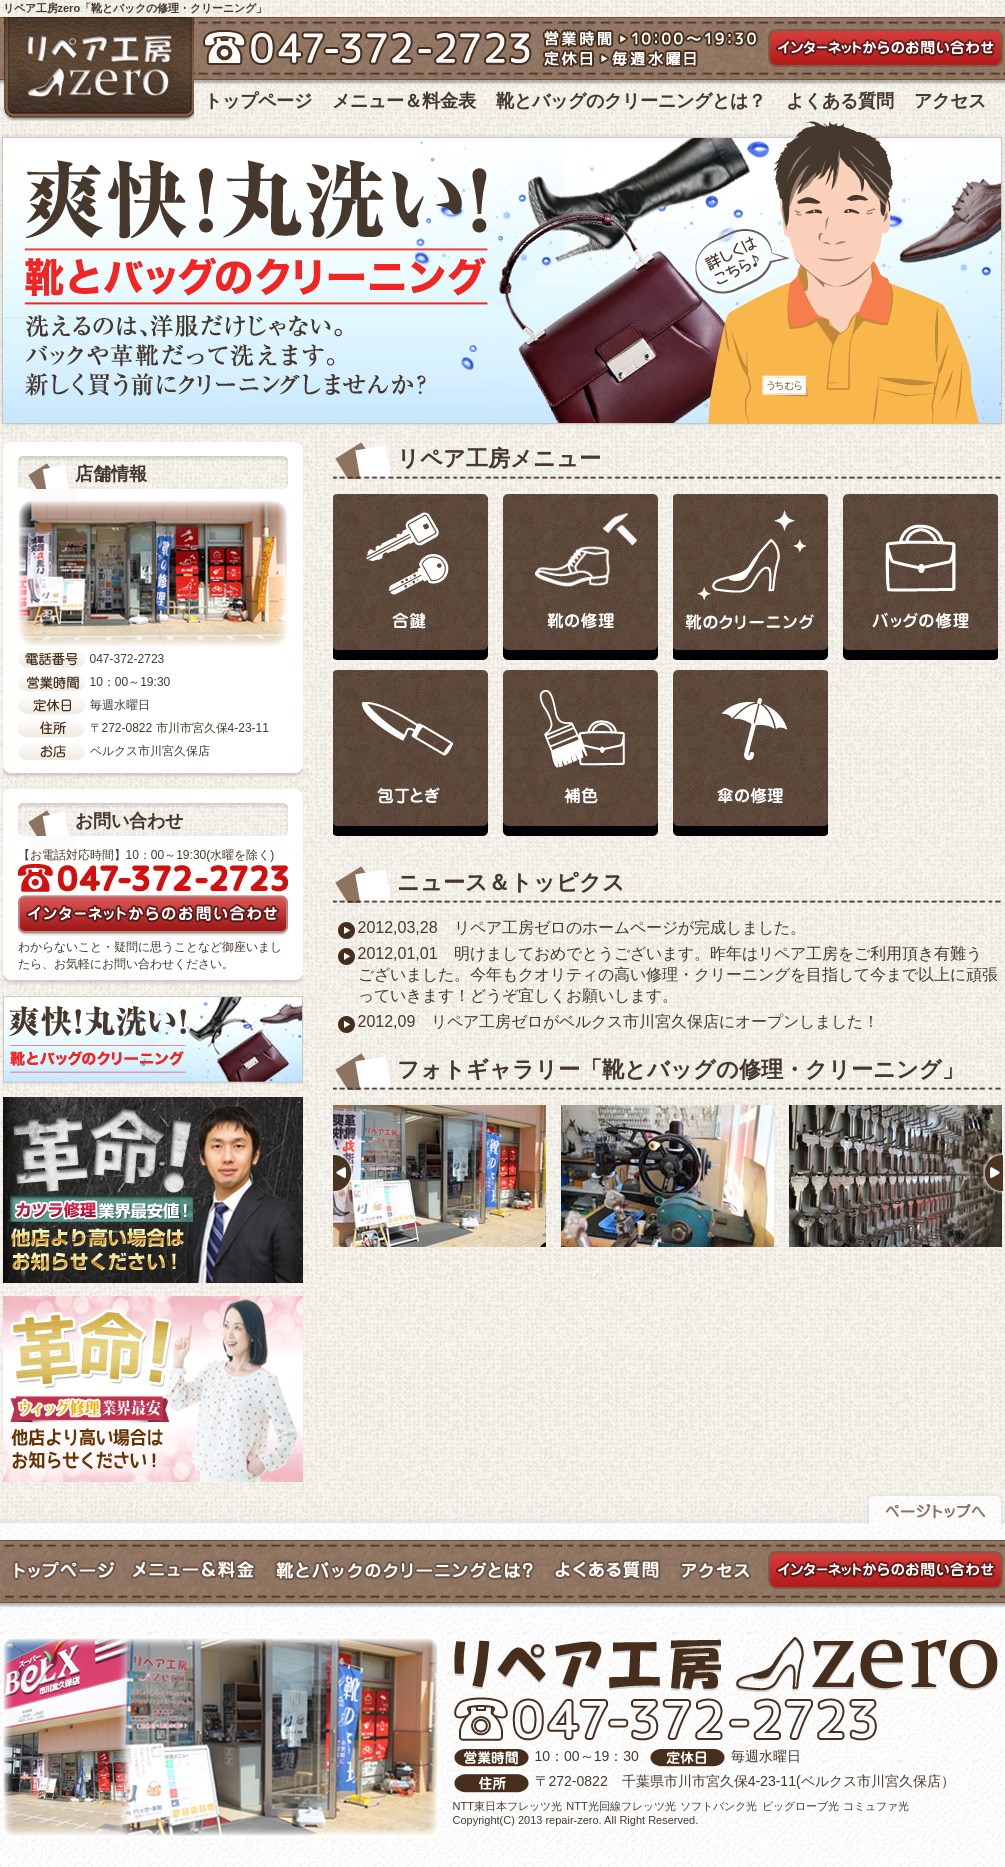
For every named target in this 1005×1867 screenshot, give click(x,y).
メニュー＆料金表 (404, 101)
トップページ (258, 101)
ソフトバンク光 (718, 1806)
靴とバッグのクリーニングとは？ (631, 101)
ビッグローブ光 (800, 1806)
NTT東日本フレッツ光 (507, 1806)
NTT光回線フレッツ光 (620, 1806)
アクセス (950, 101)
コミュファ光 (876, 1806)
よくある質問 (840, 101)
